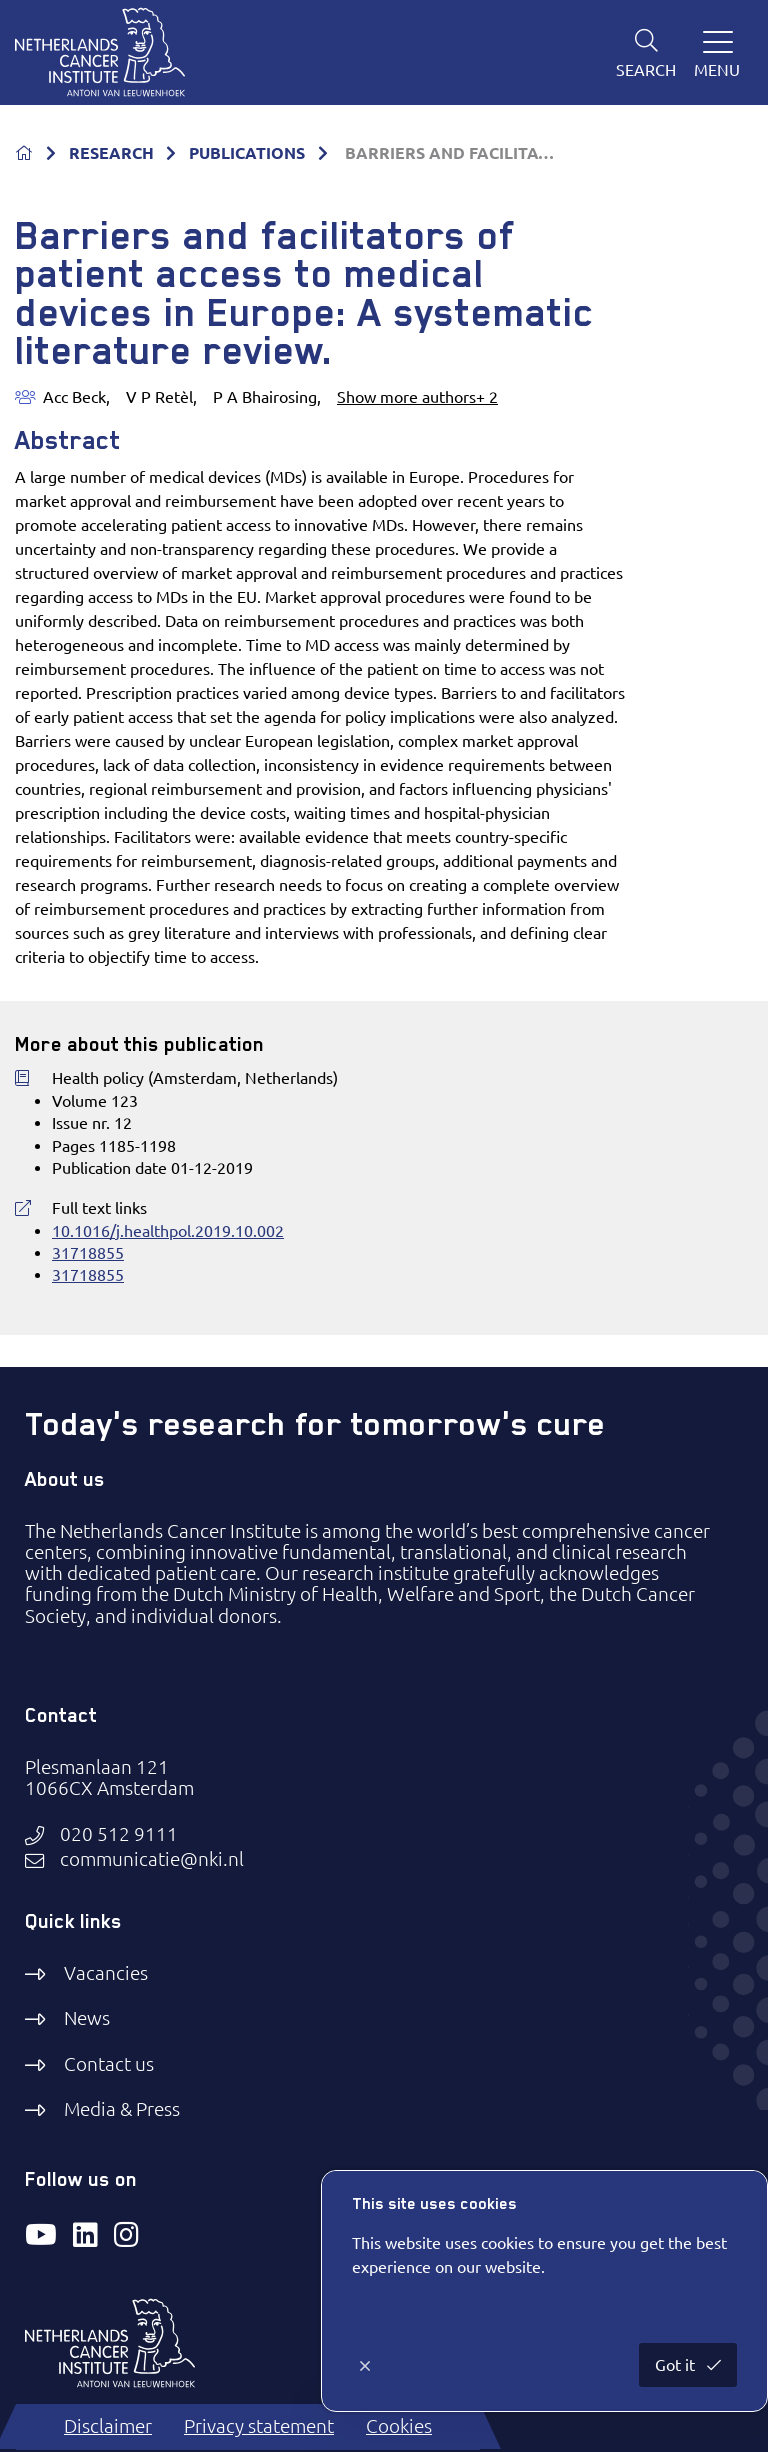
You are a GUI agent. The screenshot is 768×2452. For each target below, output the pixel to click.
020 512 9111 (119, 1834)
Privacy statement (259, 2426)
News (87, 2018)
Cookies (399, 2426)
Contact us (109, 2064)
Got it (677, 2365)
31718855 (88, 1253)
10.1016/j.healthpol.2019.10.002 (168, 1231)
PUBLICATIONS (247, 153)
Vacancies (106, 1973)
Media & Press (122, 2109)
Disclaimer (108, 2426)
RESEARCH (111, 153)
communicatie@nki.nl (152, 1859)
